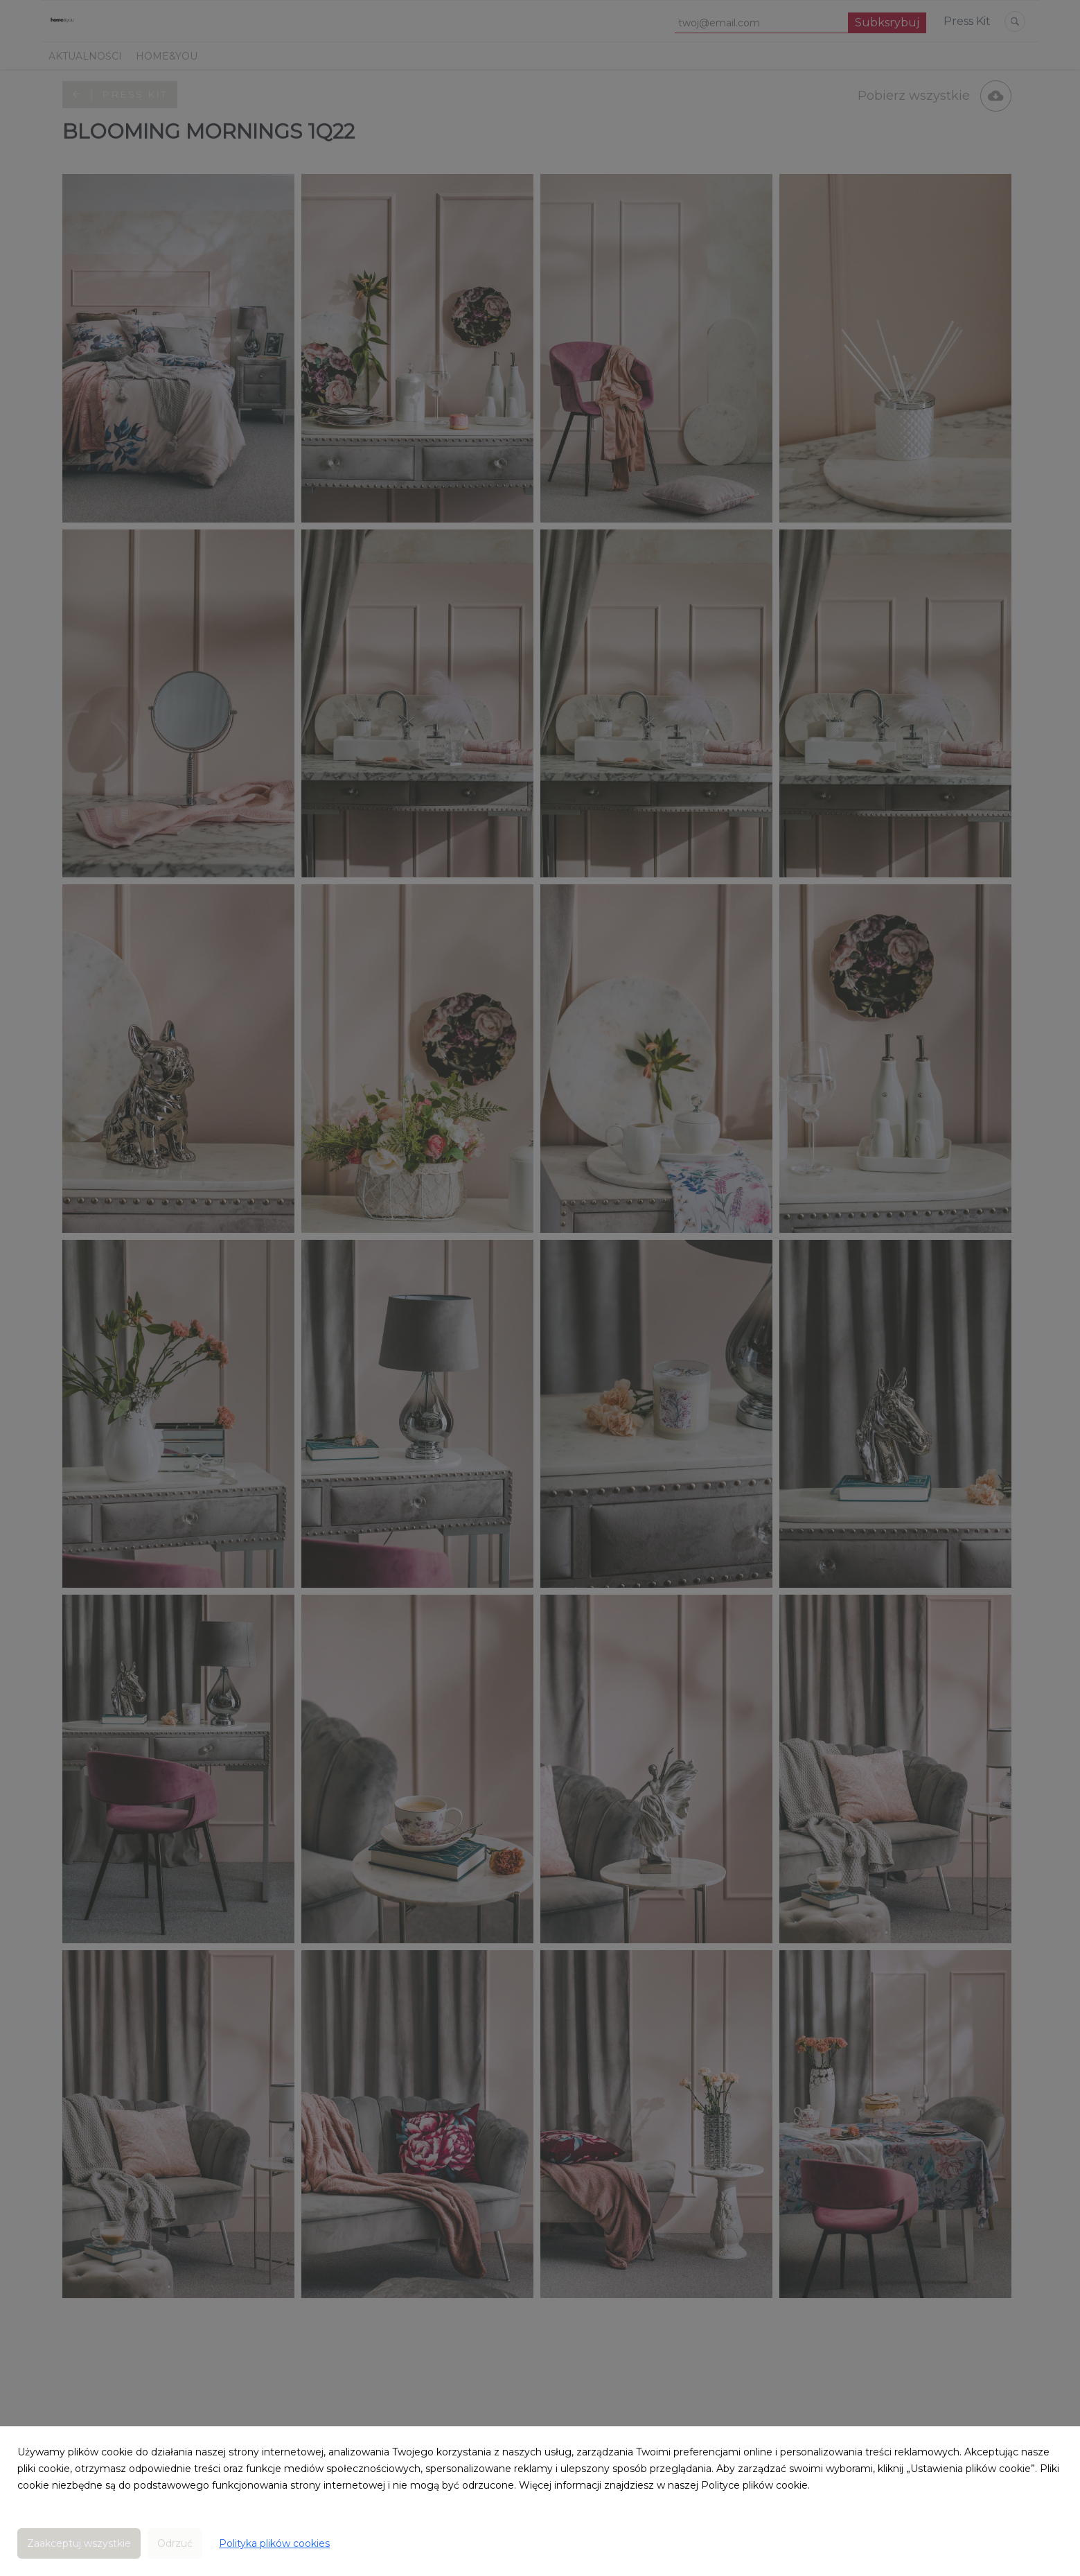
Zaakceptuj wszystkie (79, 2543)
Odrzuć (175, 2543)
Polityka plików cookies (274, 2543)
